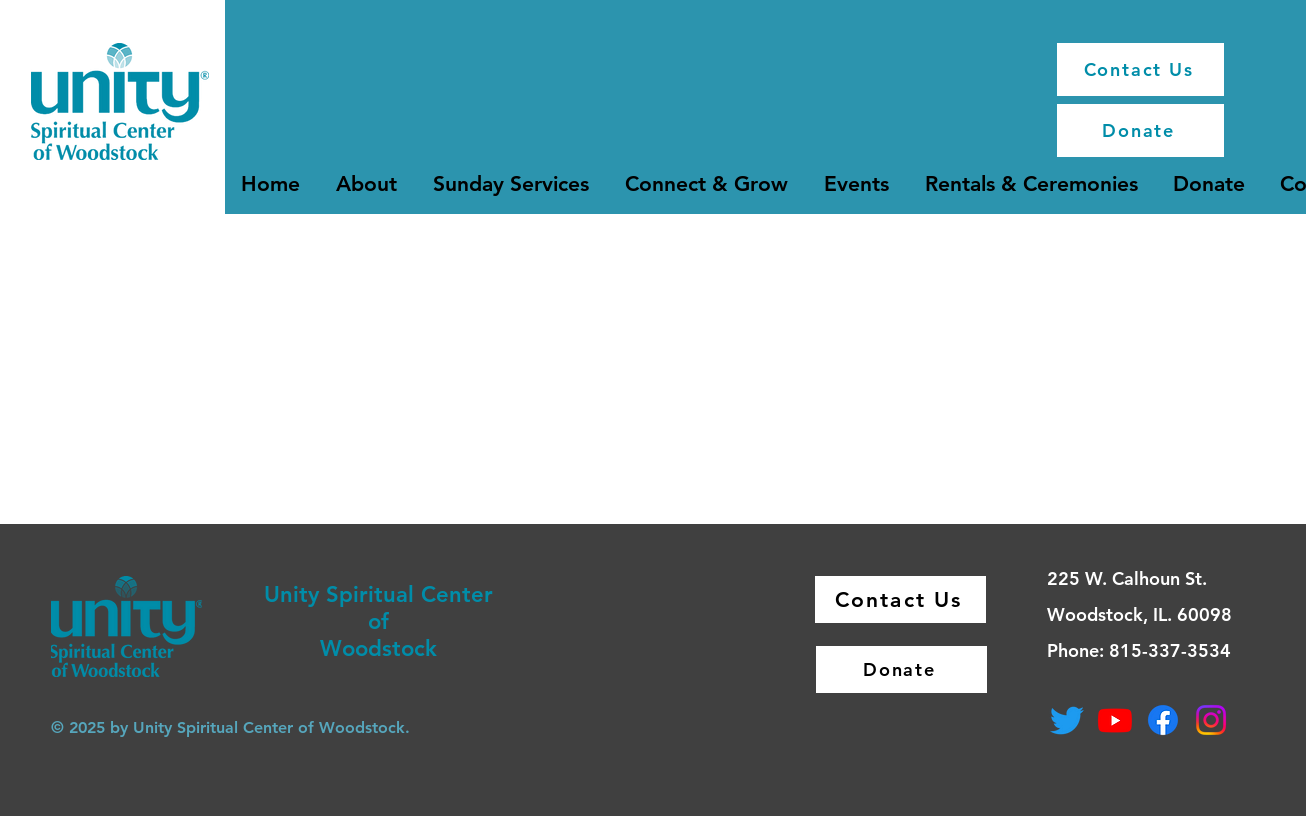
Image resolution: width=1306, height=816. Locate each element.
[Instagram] (1211, 720)
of (378, 621)
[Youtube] (1115, 720)
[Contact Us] (1140, 69)
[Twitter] (1067, 720)
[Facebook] (1163, 720)
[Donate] (1140, 130)
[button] (366, 183)
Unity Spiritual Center (378, 594)
